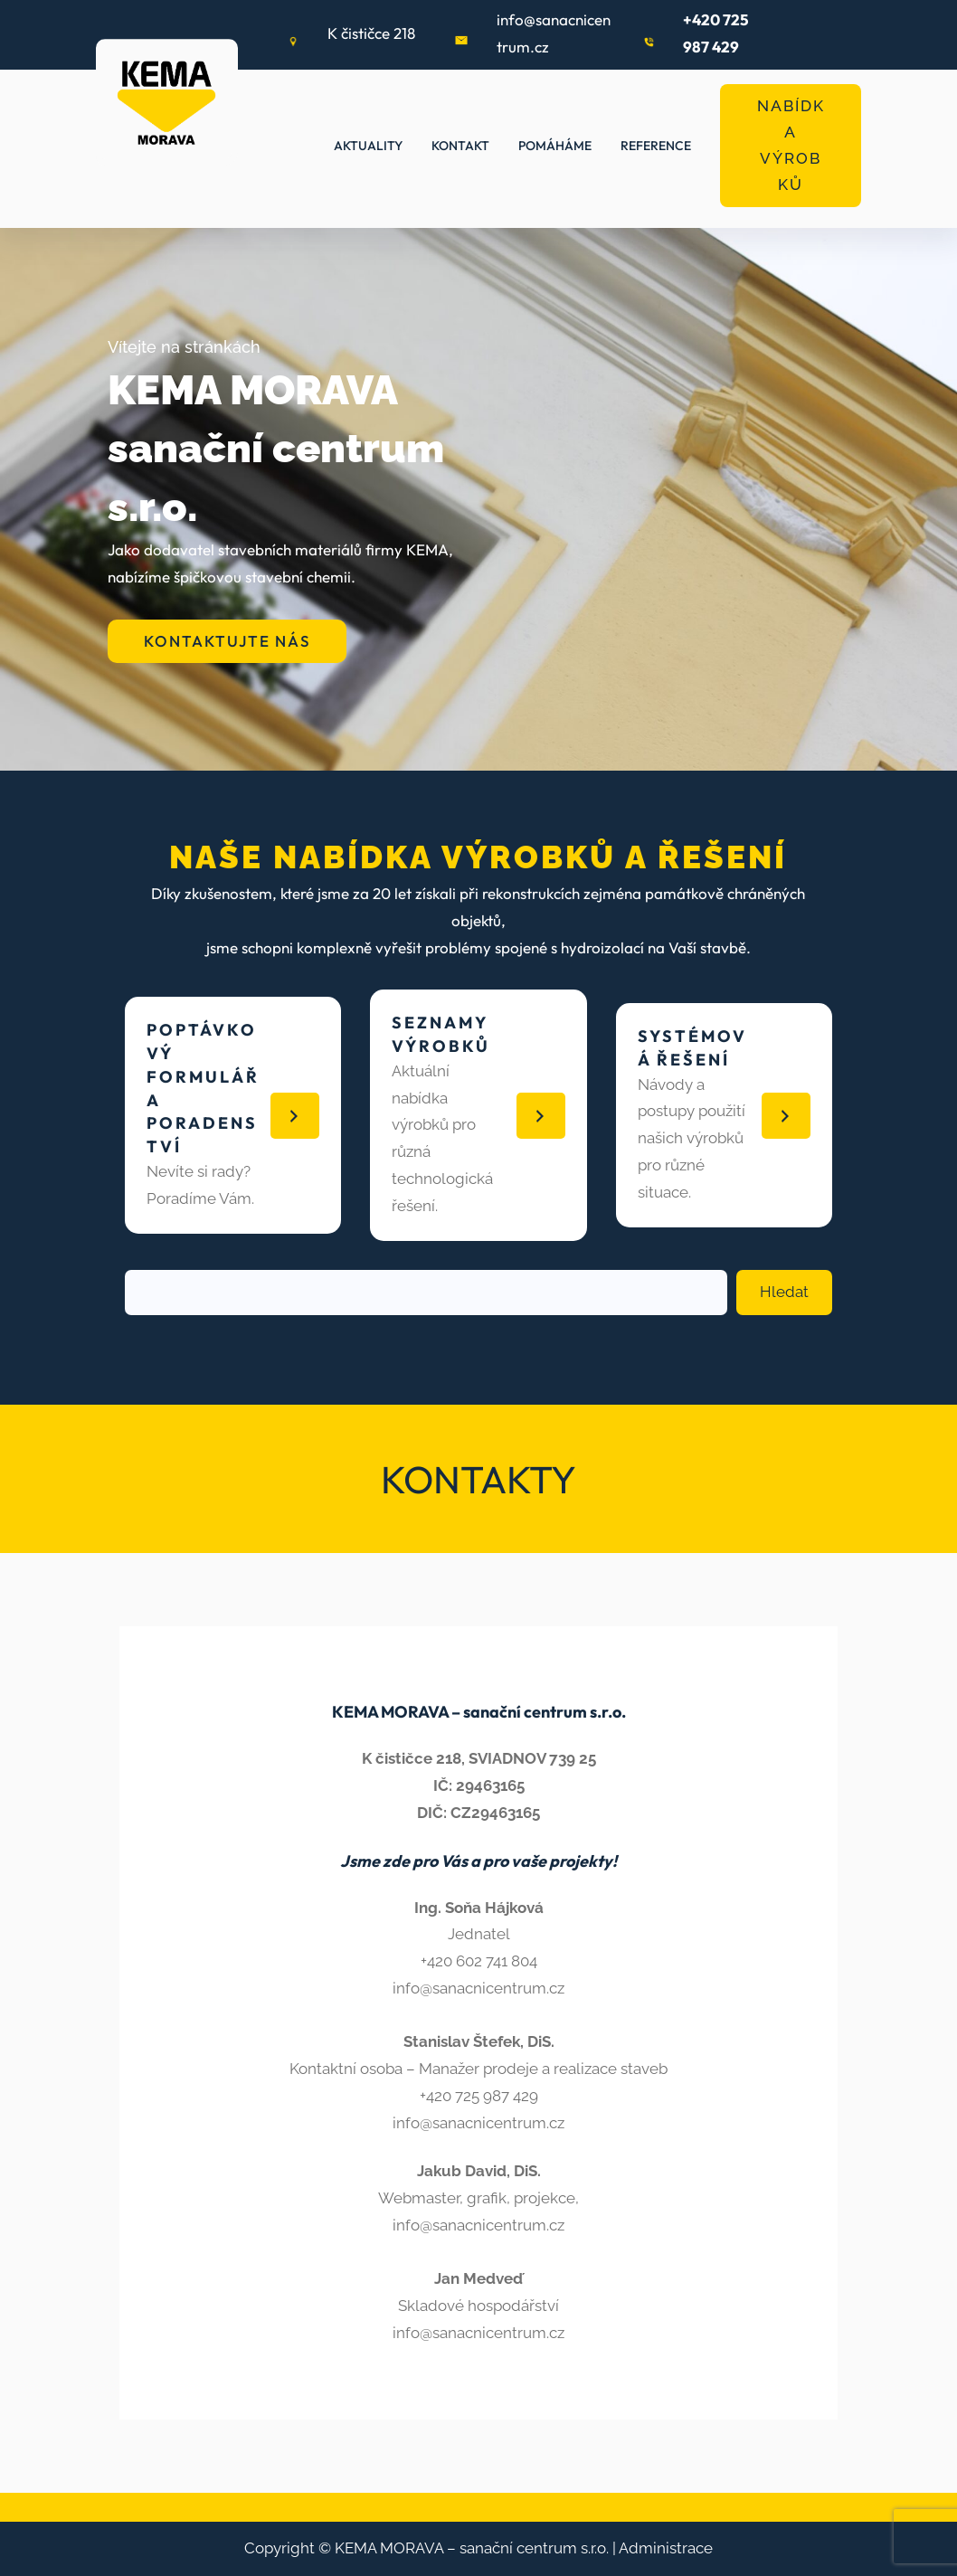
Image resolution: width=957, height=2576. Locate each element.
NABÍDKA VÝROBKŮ (791, 145)
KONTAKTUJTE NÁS (227, 640)
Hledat (784, 1292)
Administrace (666, 2548)
